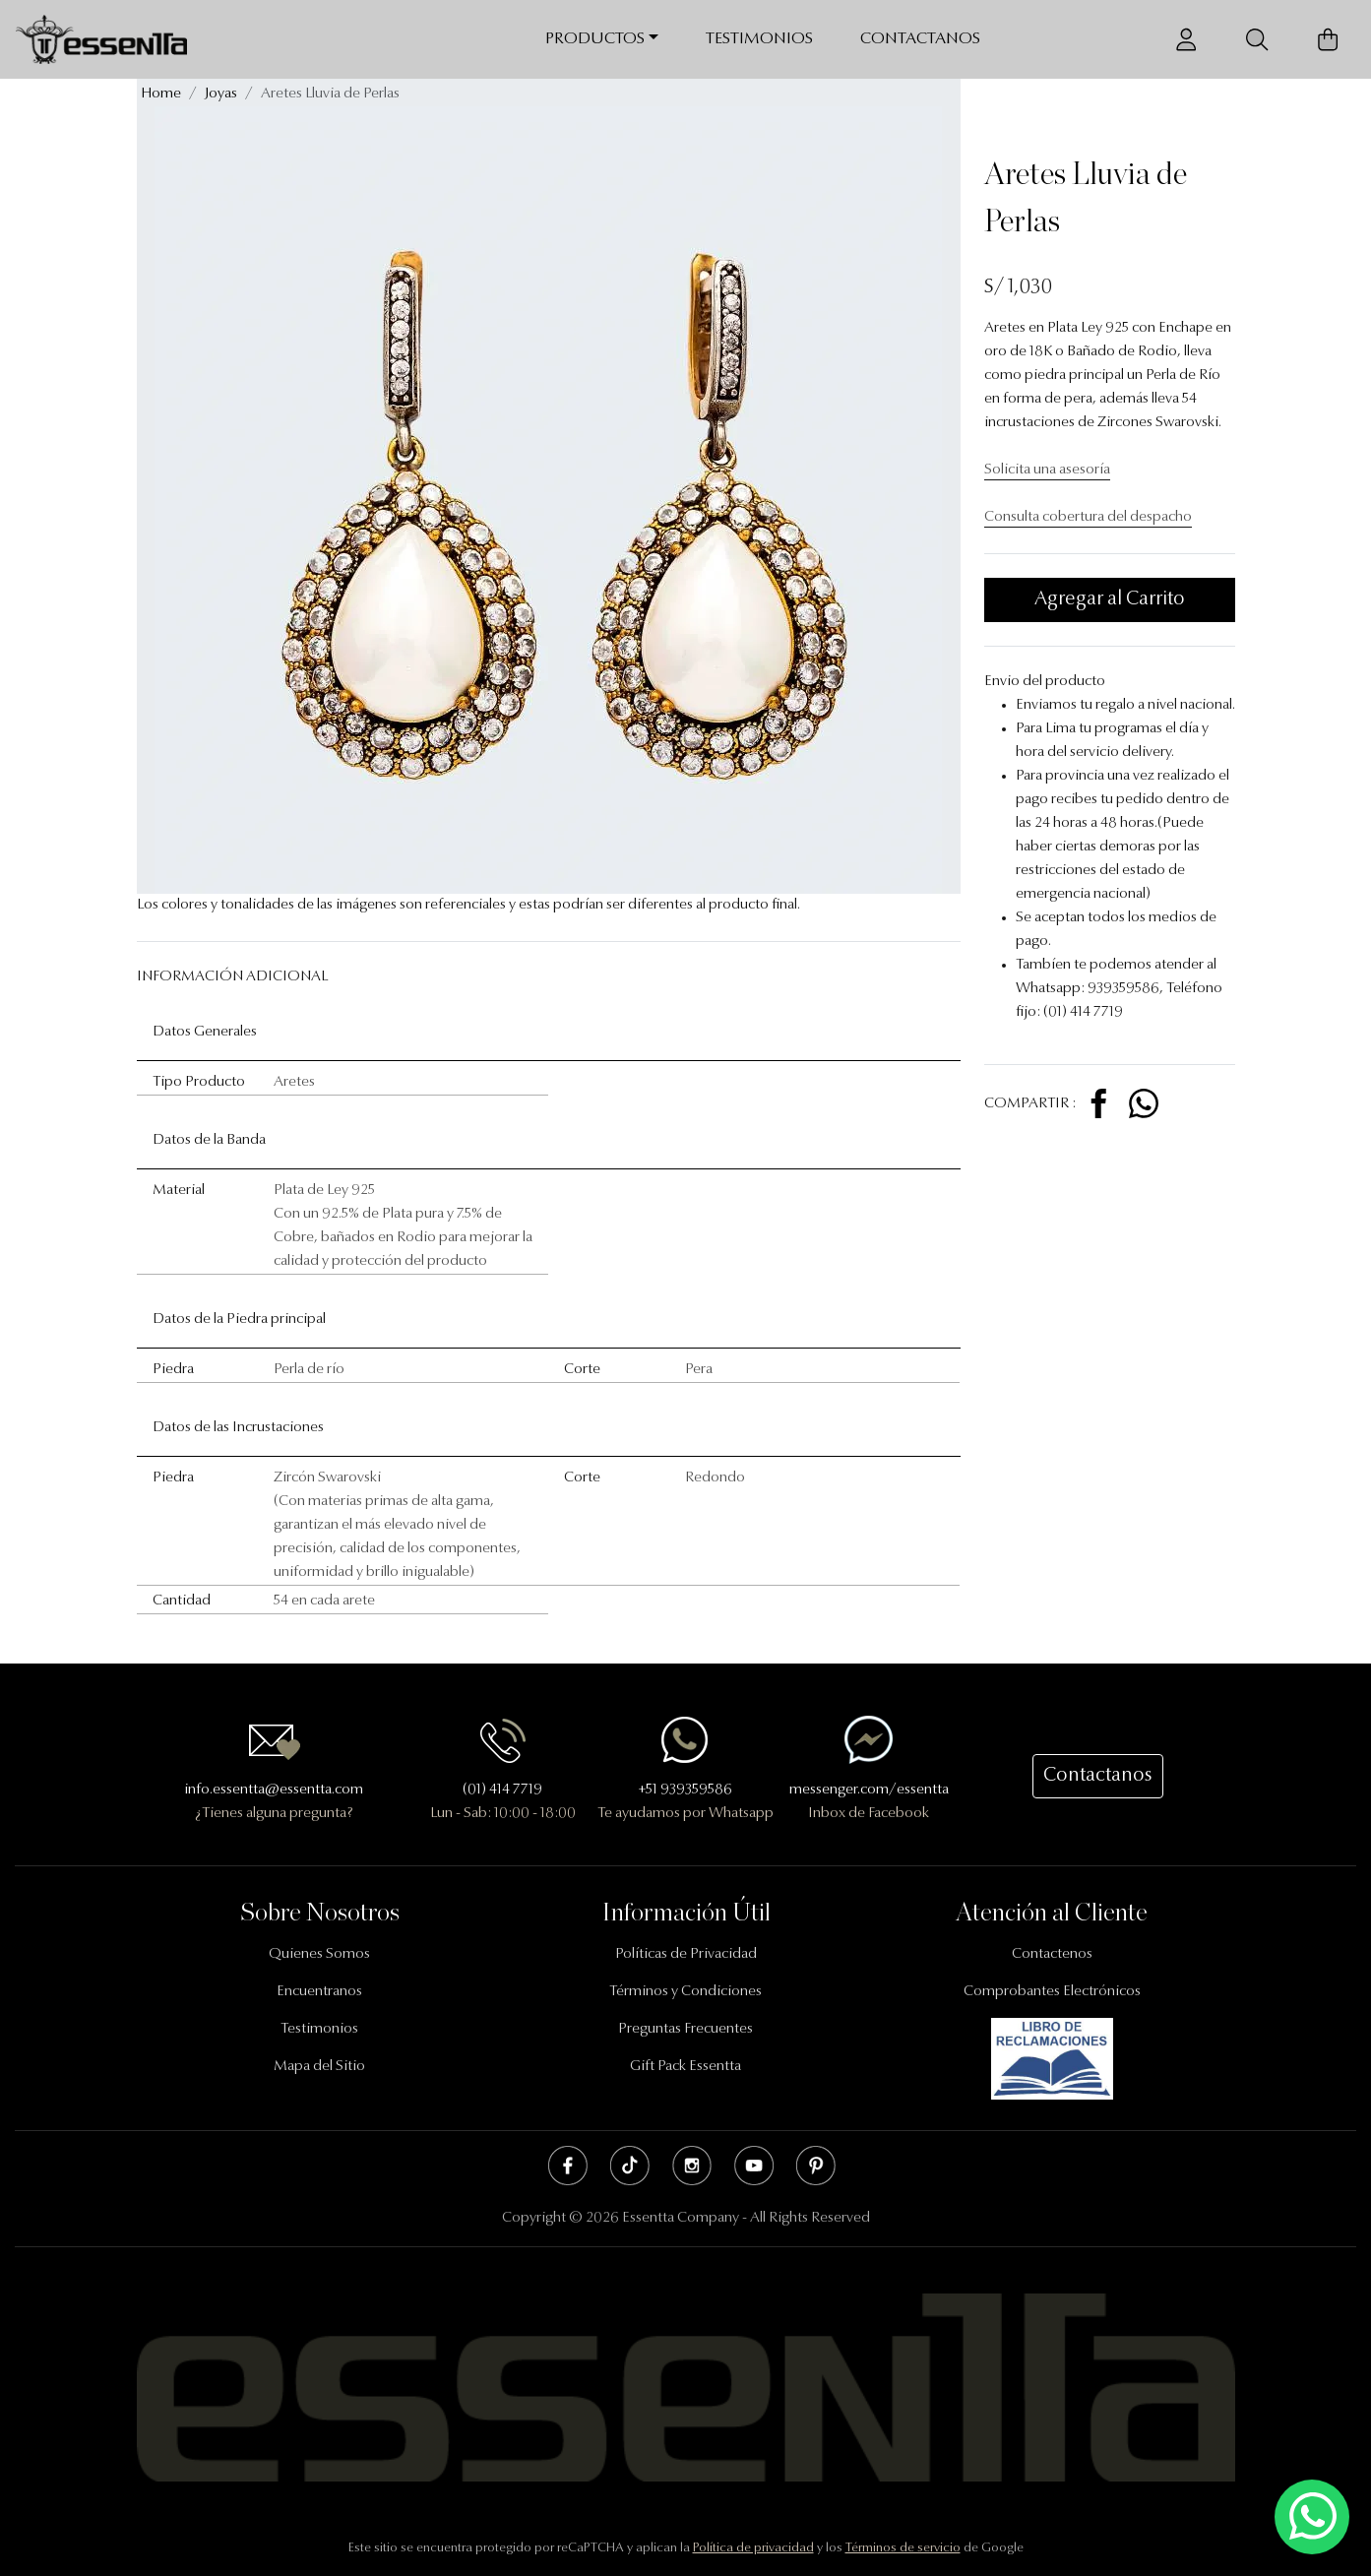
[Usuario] (1186, 40)
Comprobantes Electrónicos (1052, 1991)
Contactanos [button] (1098, 1776)
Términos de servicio (903, 2548)
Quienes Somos (319, 1954)
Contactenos (1052, 1954)
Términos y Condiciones (685, 1991)
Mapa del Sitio (319, 2066)
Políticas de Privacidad (686, 1954)
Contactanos (920, 39)
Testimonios (759, 39)
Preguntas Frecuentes (685, 2029)
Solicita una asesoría (1047, 470)
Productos (595, 39)
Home (161, 94)
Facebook (568, 2165)
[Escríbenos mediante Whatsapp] (1312, 2517)
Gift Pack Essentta (685, 2066)
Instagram (692, 2165)
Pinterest (816, 2165)
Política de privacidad (753, 2548)
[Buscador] (1257, 40)
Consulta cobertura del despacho (1088, 517)
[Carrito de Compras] (1327, 40)
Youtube (754, 2165)
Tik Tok (630, 2165)
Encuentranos (319, 1991)
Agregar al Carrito (1109, 599)
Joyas (221, 94)
